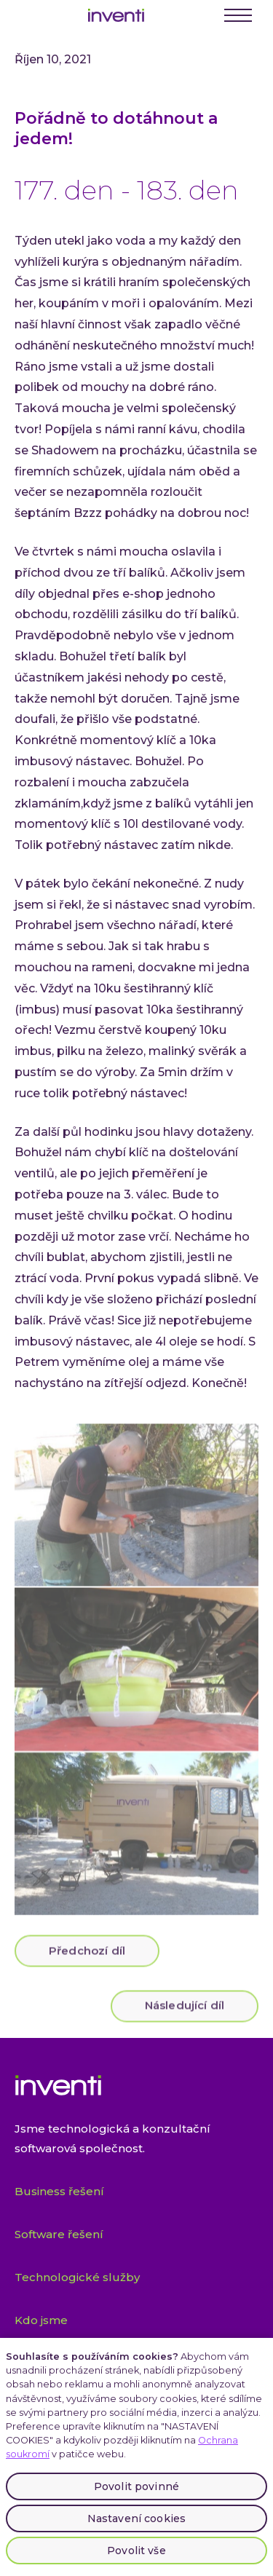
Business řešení (59, 2191)
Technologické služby (77, 2277)
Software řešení (59, 2234)
